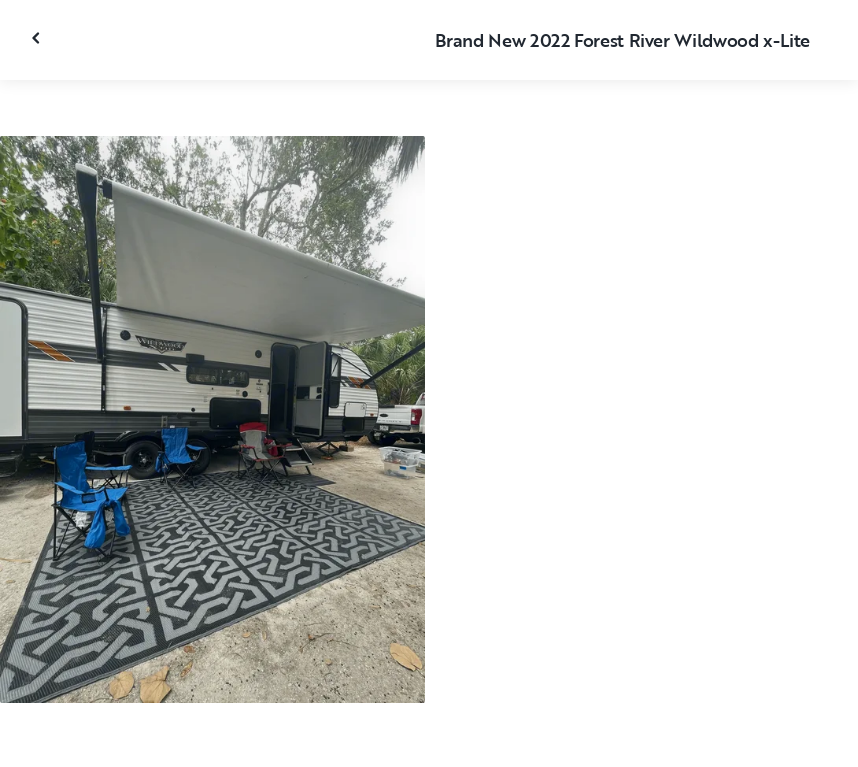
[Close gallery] (38, 38)
